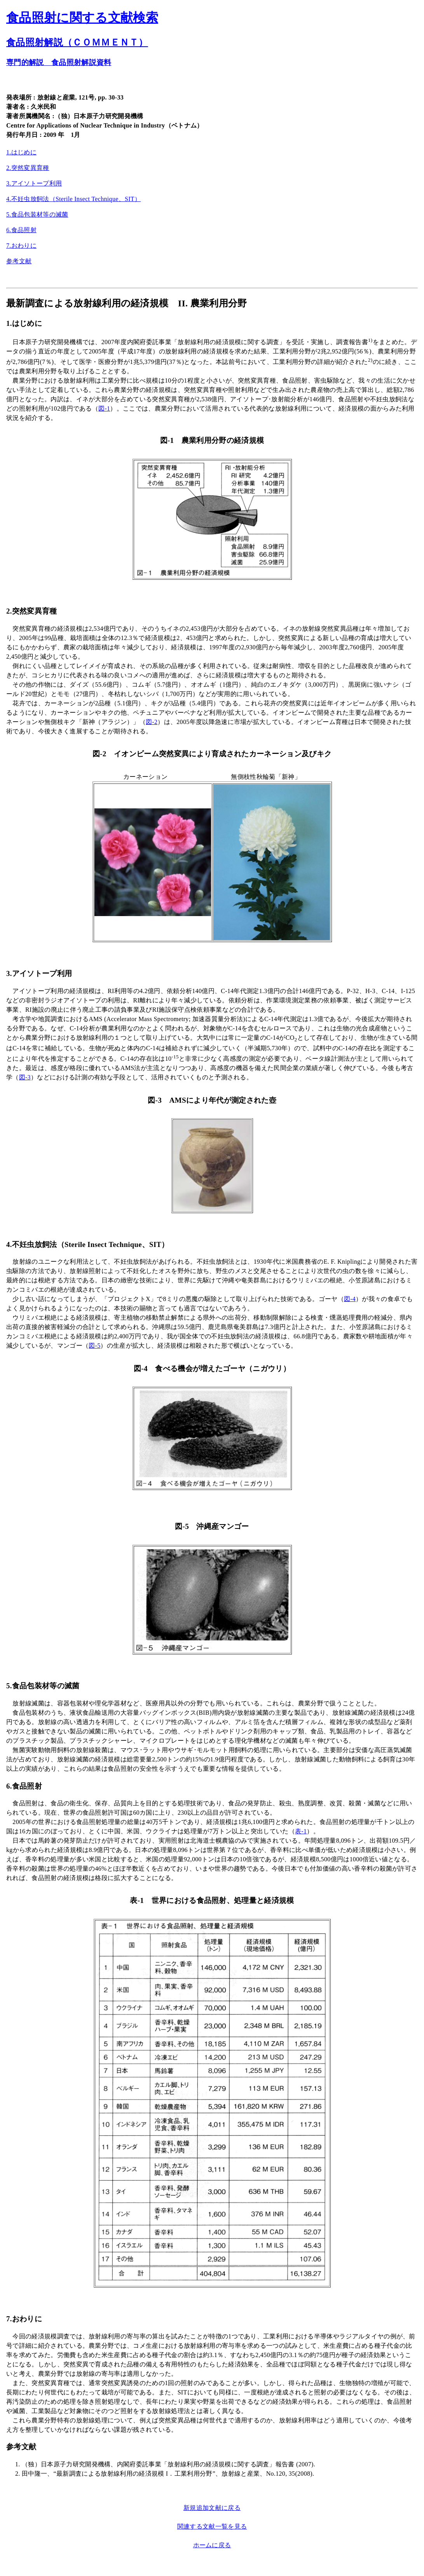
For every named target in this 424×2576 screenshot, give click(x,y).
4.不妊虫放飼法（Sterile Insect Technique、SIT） (73, 199)
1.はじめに (21, 152)
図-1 (104, 408)
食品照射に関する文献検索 (82, 17)
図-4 (350, 1299)
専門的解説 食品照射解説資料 (58, 62)
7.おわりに (21, 245)
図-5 (94, 1345)
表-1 (301, 1831)
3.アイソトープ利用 (34, 183)
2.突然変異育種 (27, 167)
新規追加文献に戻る (212, 2507)
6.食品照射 (21, 230)
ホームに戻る (212, 2545)
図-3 (25, 1077)
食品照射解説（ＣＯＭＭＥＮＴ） (77, 42)
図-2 (151, 722)
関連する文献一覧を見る (212, 2526)
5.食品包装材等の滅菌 (37, 214)
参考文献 (18, 261)
